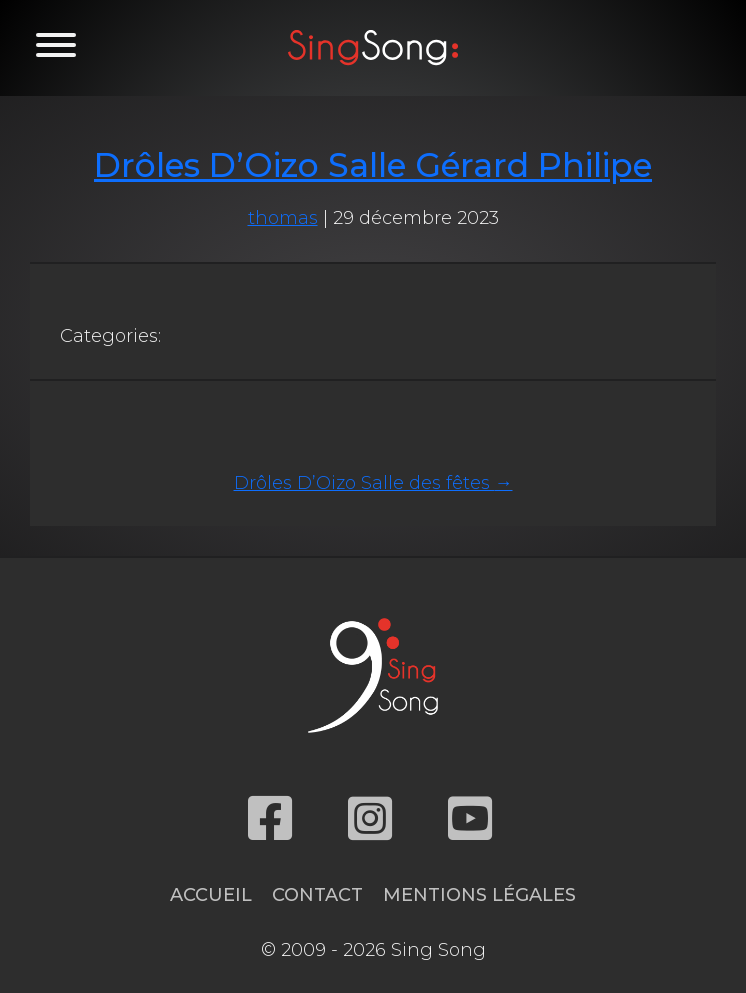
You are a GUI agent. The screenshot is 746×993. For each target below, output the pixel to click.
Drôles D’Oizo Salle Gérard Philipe (373, 165)
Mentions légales (479, 895)
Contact (317, 895)
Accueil (211, 895)
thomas (283, 218)
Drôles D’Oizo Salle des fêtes (373, 483)
